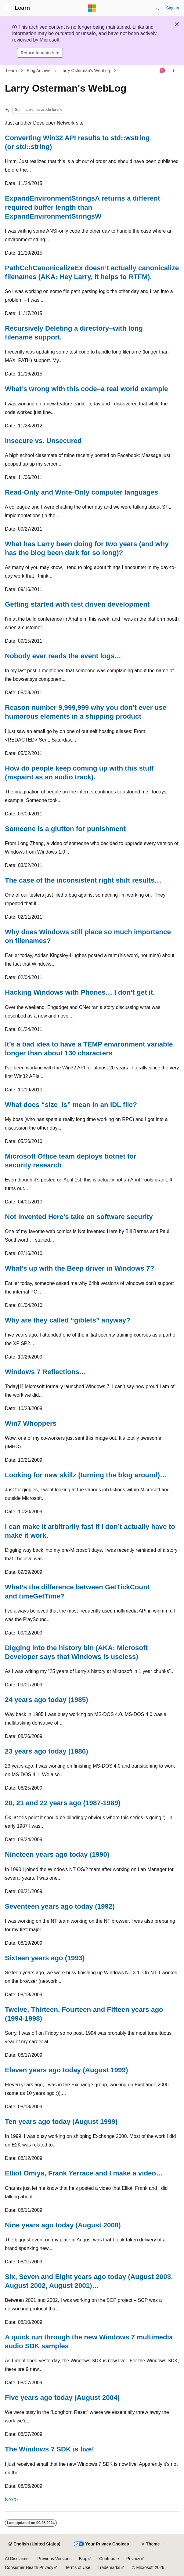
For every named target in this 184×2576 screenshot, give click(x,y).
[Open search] (157, 8)
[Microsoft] (92, 8)
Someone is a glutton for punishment (65, 829)
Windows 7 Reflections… (45, 1372)
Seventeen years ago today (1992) (60, 1906)
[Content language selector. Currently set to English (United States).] (34, 2544)
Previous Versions (54, 2558)
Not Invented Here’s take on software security (79, 1217)
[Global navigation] (6, 8)
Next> (11, 2499)
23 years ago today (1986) (46, 1751)
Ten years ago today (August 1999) (61, 2121)
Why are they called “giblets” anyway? (67, 1320)
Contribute (109, 2558)
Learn (11, 70)
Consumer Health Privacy (29, 2567)
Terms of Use (77, 2567)
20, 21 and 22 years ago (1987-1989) (63, 1803)
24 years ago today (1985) (46, 1699)
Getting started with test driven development (77, 604)
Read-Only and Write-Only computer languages (81, 492)
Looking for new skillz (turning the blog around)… (86, 1475)
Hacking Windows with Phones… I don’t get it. (80, 992)
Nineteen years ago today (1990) (57, 1854)
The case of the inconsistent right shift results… (83, 880)
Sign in (172, 7)
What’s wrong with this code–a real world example (86, 389)
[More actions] (173, 71)
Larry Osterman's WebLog (85, 70)
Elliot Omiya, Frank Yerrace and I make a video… (84, 2173)
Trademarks (109, 2567)
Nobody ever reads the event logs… (63, 656)
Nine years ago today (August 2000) (63, 2225)
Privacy (133, 2558)
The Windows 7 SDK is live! (49, 2449)
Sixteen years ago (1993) (45, 1958)
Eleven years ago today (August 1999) (66, 2070)
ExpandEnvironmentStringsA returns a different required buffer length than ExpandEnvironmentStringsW (82, 207)
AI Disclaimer (17, 2558)
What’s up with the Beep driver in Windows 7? (79, 1268)
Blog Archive (39, 70)
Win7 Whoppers (30, 1423)
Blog (83, 2558)
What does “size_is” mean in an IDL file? (71, 1104)
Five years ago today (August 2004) (62, 2397)
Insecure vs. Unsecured (43, 440)
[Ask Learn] (162, 71)
